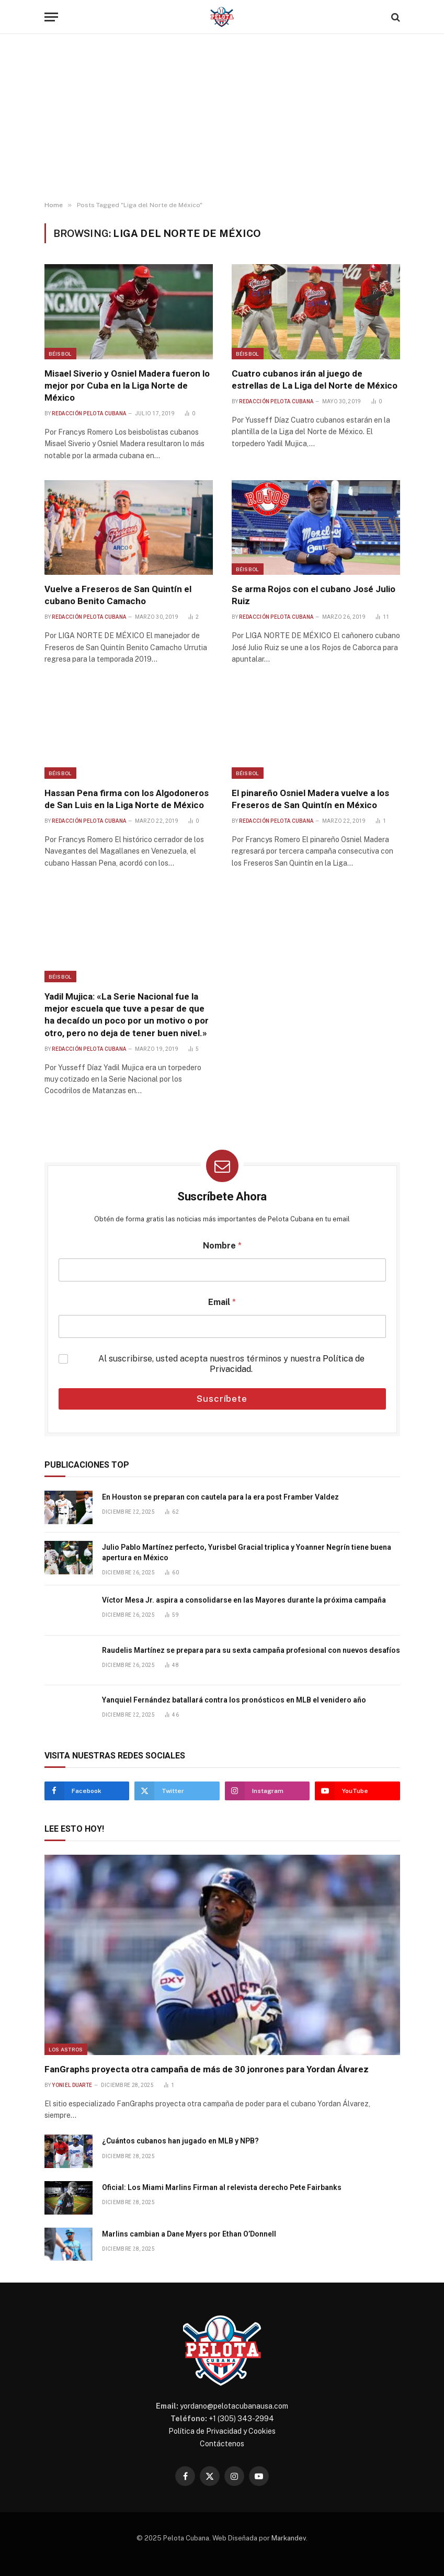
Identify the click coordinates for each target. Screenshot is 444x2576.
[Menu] (51, 17)
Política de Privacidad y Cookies (222, 2431)
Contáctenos (222, 2443)
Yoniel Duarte (72, 2085)
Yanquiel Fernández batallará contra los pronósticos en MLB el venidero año (234, 1700)
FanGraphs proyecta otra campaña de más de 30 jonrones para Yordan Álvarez (206, 2069)
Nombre (222, 1246)
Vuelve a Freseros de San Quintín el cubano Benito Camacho (117, 595)
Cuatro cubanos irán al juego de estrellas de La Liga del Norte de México (314, 379)
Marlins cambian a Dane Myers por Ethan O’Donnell (189, 2234)
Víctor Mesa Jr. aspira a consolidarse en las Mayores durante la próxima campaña (244, 1600)
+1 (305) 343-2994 (241, 2418)
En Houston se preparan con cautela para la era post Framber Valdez (220, 1497)
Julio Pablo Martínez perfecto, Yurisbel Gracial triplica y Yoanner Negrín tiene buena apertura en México (246, 1552)
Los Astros (66, 2049)
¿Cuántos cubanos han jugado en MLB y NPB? (180, 2141)
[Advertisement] (222, 117)
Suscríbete (222, 1398)
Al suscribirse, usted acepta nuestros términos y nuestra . (231, 1364)
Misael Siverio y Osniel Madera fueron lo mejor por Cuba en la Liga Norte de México (127, 385)
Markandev (288, 2538)
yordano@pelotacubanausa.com (234, 2406)
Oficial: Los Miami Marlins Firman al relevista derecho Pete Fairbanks (221, 2187)
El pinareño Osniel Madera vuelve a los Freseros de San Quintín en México (310, 799)
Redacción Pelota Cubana (89, 413)
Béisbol (60, 353)
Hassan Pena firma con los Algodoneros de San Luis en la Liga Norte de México (126, 799)
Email (222, 1302)
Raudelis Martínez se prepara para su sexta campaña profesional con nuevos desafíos (251, 1650)
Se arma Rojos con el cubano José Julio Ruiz (313, 595)
